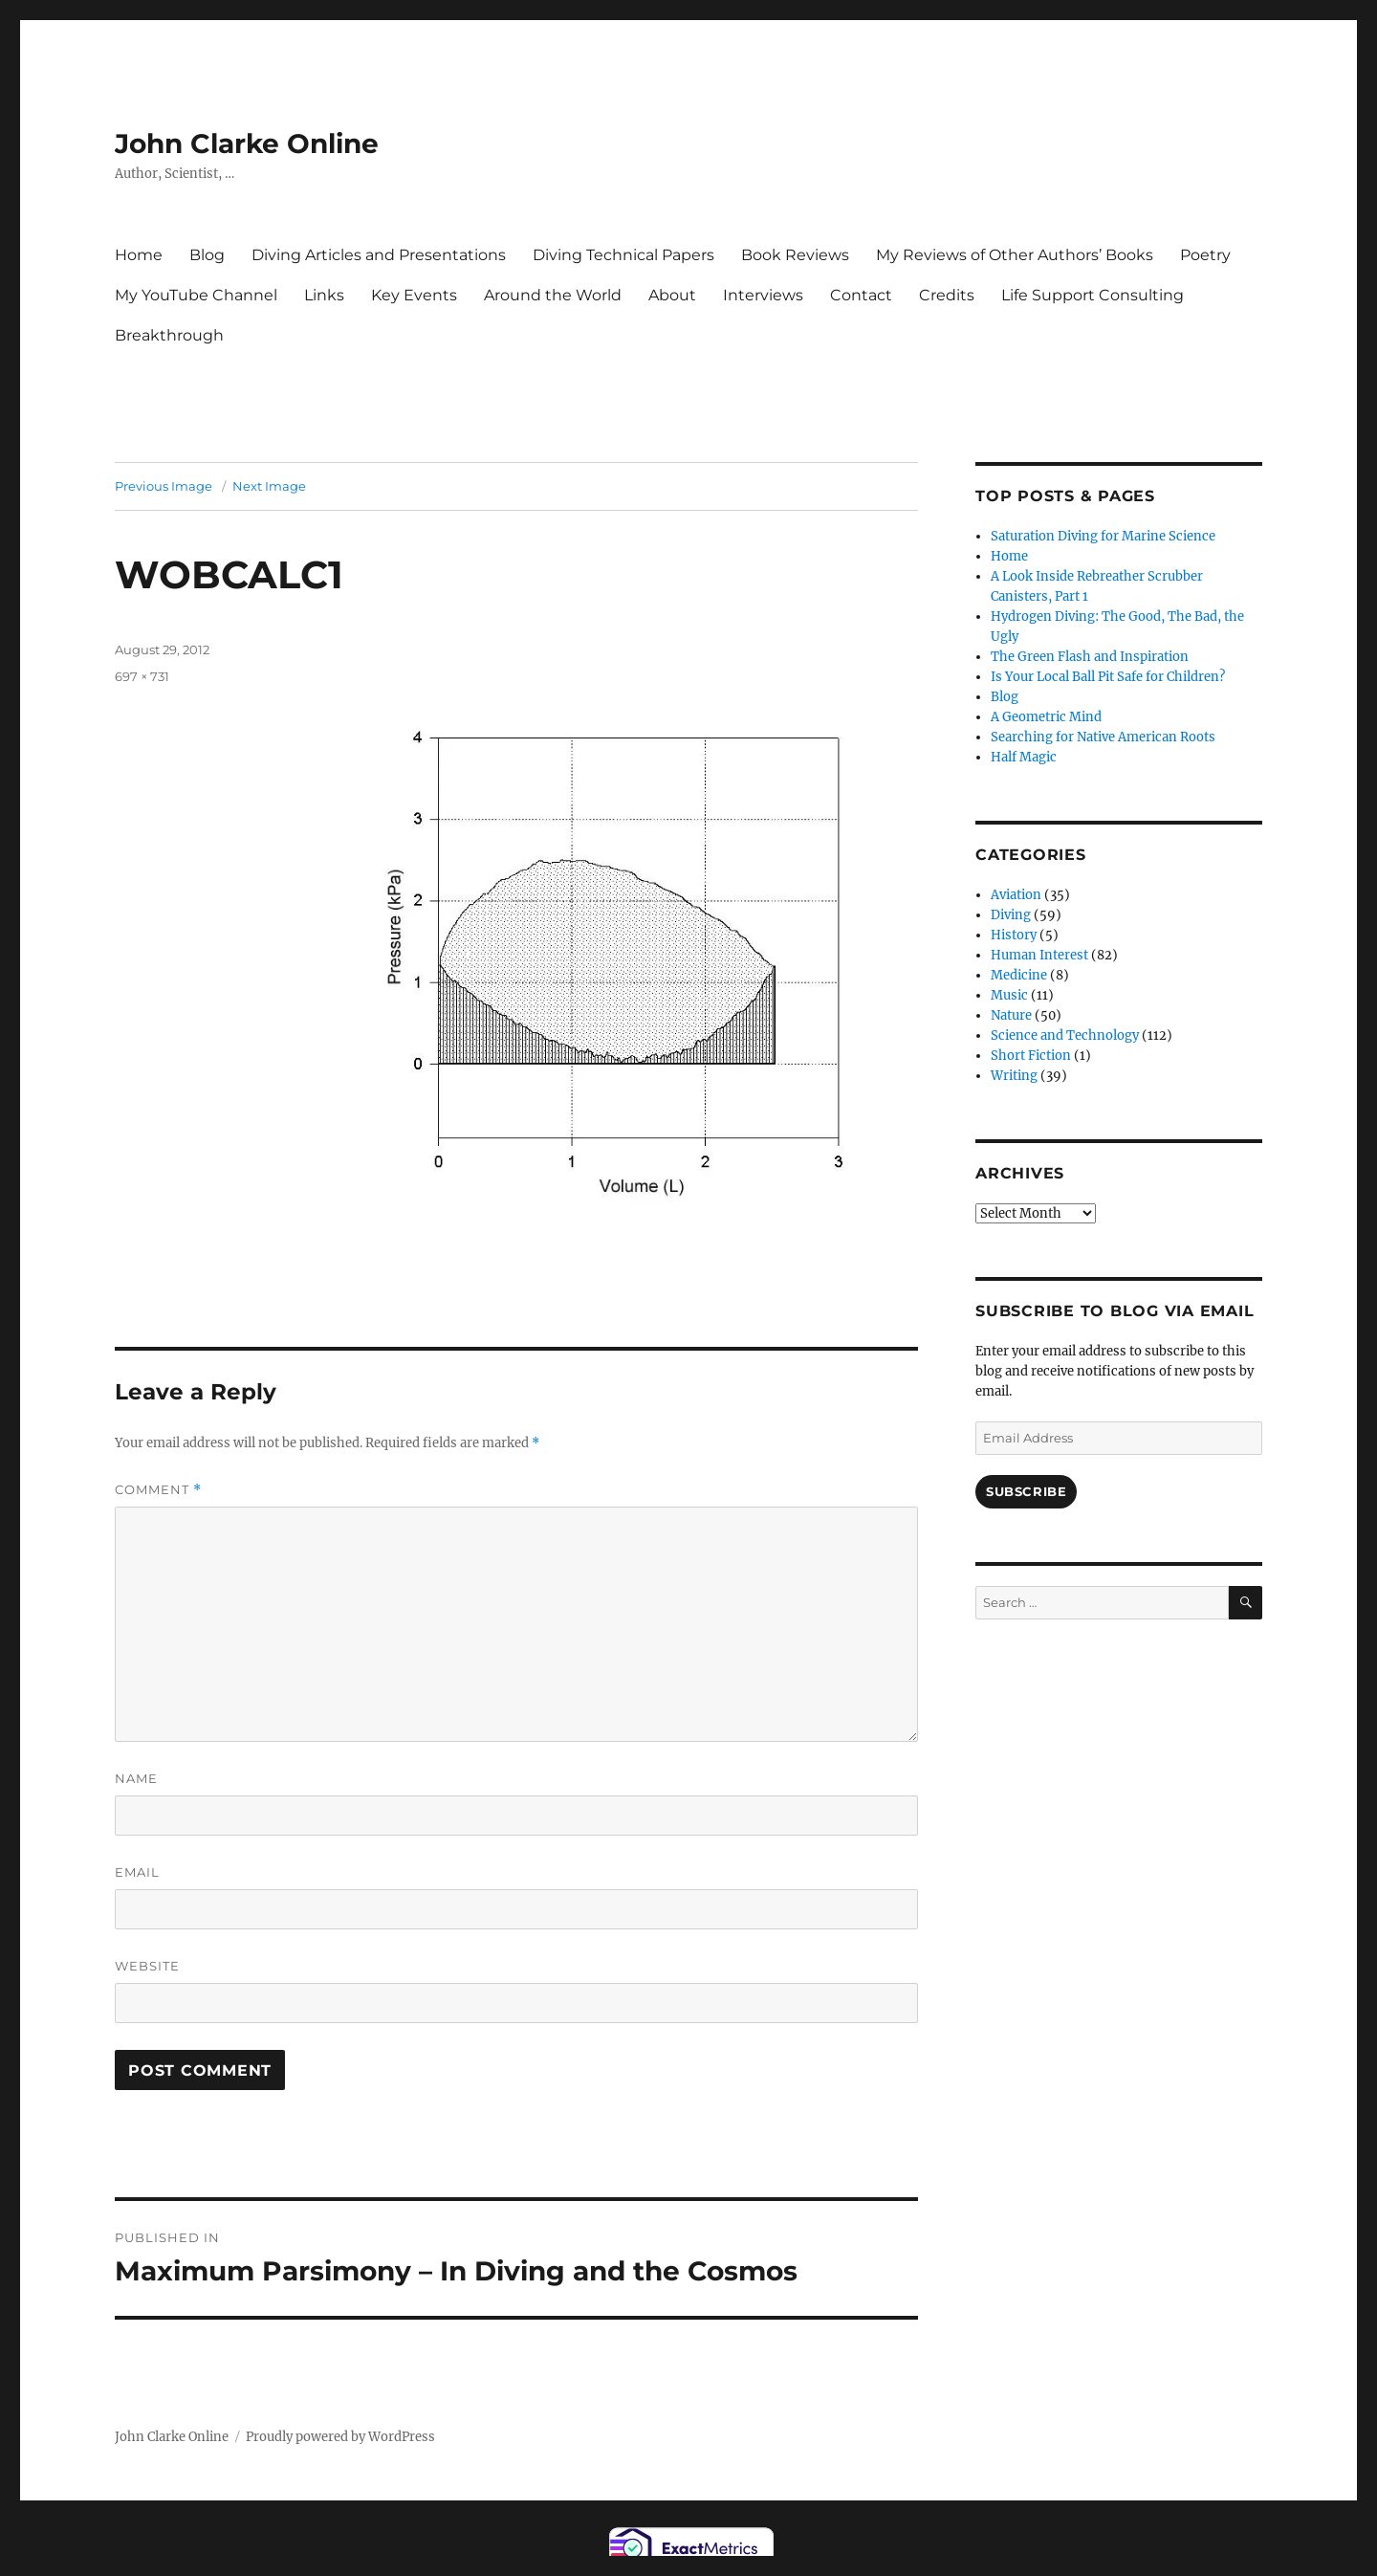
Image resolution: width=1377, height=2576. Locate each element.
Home (139, 255)
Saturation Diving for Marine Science (1103, 536)
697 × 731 (142, 676)
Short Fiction (1031, 1055)
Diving (1011, 915)
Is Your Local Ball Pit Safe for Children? (1108, 677)
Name (136, 1778)
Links (324, 295)
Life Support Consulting (1092, 295)
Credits (946, 295)
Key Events (414, 295)
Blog (207, 255)
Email (137, 1872)
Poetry (1205, 255)
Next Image (269, 486)
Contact (861, 295)
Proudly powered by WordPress (340, 2437)
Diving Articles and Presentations (378, 255)
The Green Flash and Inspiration (1090, 657)
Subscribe (1026, 1491)
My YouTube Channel (196, 295)
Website (147, 1965)
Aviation (1016, 895)
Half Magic (1024, 757)
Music (1009, 995)
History (1014, 935)
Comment (158, 1490)
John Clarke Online (247, 143)
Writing (1014, 1076)
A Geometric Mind (1046, 717)
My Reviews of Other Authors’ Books (1014, 255)
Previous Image (163, 486)
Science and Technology (1065, 1035)
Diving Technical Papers (623, 255)
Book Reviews (795, 255)
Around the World (553, 295)
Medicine (1019, 975)
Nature (1011, 1015)
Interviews (763, 295)
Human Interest (1039, 955)
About (672, 295)
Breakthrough (169, 335)
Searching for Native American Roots (1103, 737)
